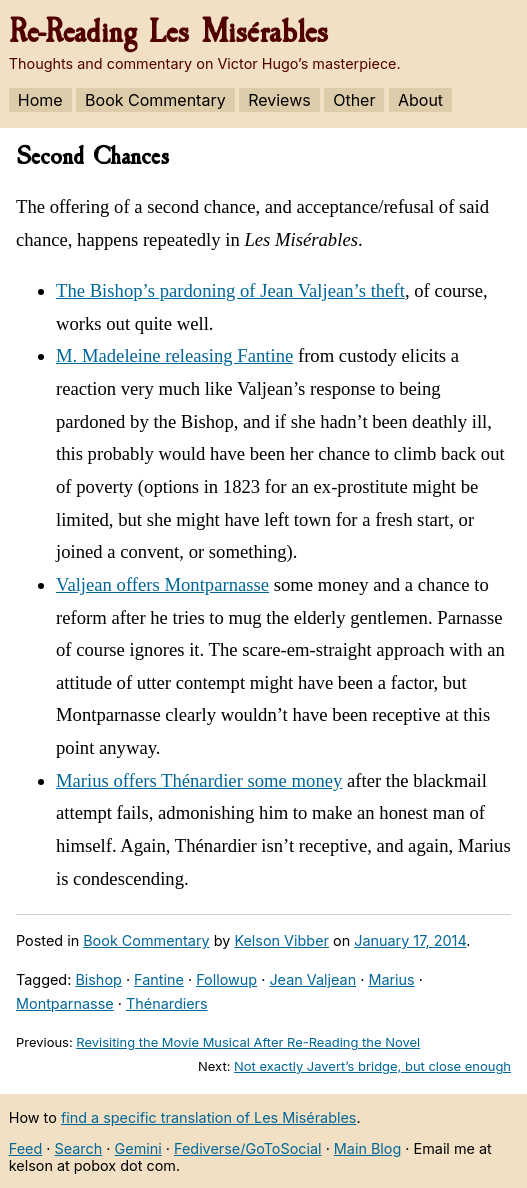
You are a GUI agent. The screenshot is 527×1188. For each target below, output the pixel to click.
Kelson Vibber (281, 940)
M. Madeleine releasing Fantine (174, 355)
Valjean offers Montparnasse (162, 584)
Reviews (279, 100)
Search (79, 1148)
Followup (226, 979)
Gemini (138, 1148)
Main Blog (367, 1148)
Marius (391, 979)
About (420, 100)
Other (354, 100)
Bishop (98, 979)
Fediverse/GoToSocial (248, 1148)
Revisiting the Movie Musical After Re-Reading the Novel (248, 1042)
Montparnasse (65, 1003)
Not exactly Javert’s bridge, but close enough (372, 1066)
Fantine (159, 979)
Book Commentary (155, 100)
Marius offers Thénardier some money (199, 780)
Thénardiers (167, 1003)
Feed (26, 1148)
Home (40, 100)
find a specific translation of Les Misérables (209, 1117)
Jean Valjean (312, 979)
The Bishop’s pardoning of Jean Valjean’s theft (230, 290)
